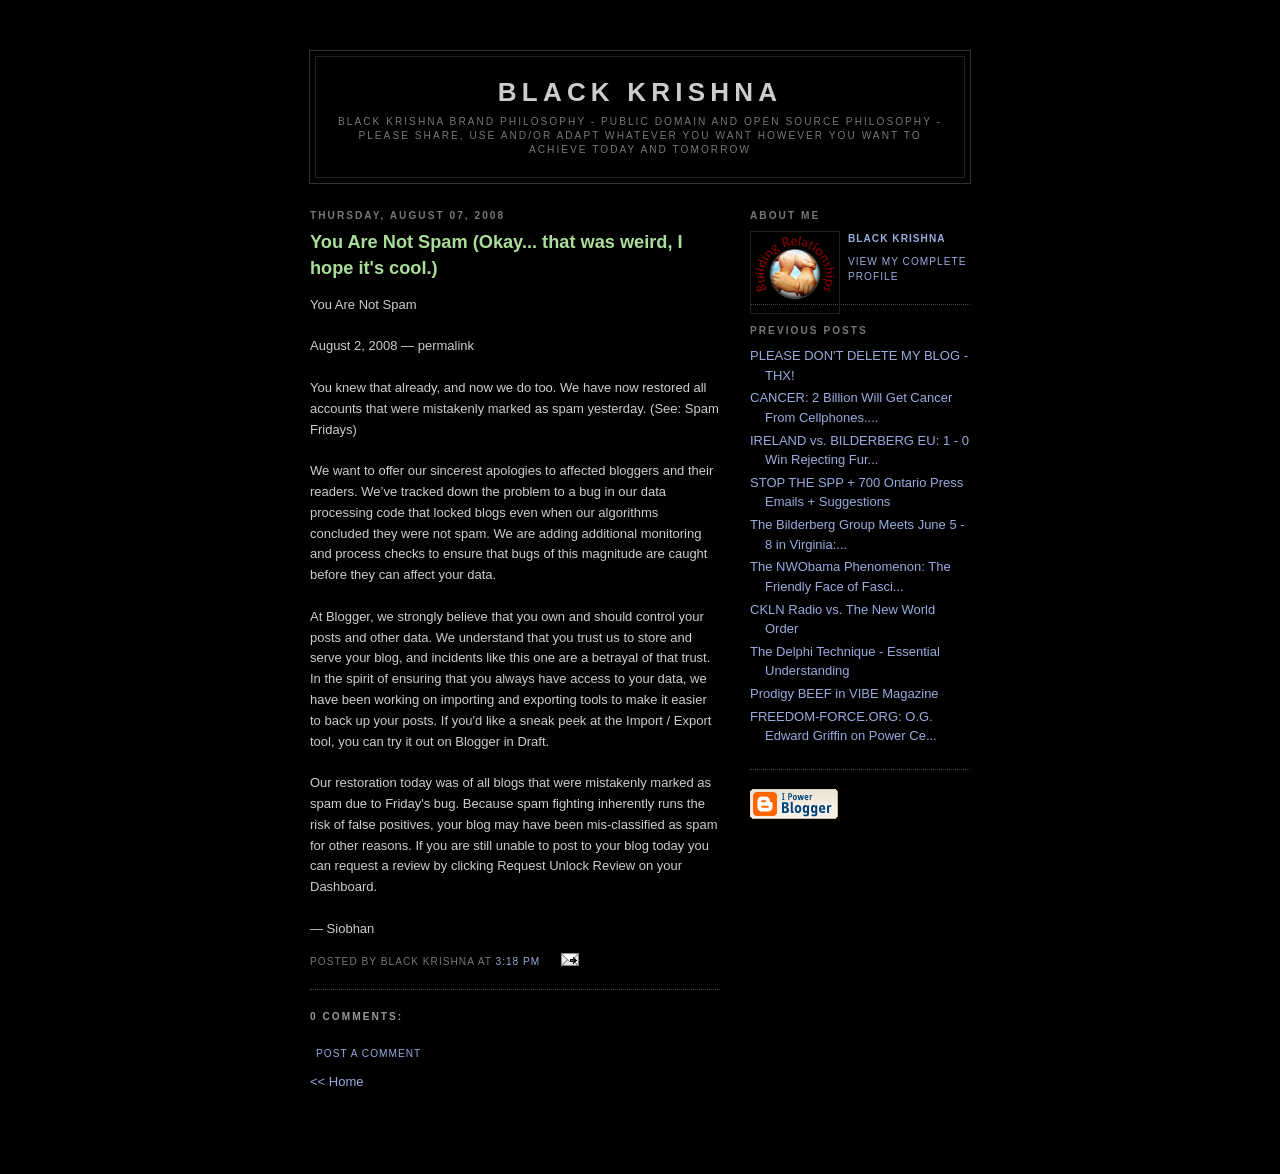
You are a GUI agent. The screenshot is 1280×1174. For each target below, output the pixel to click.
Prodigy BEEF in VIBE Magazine (844, 693)
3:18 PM (518, 961)
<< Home (336, 1081)
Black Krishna (640, 92)
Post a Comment (368, 1053)
